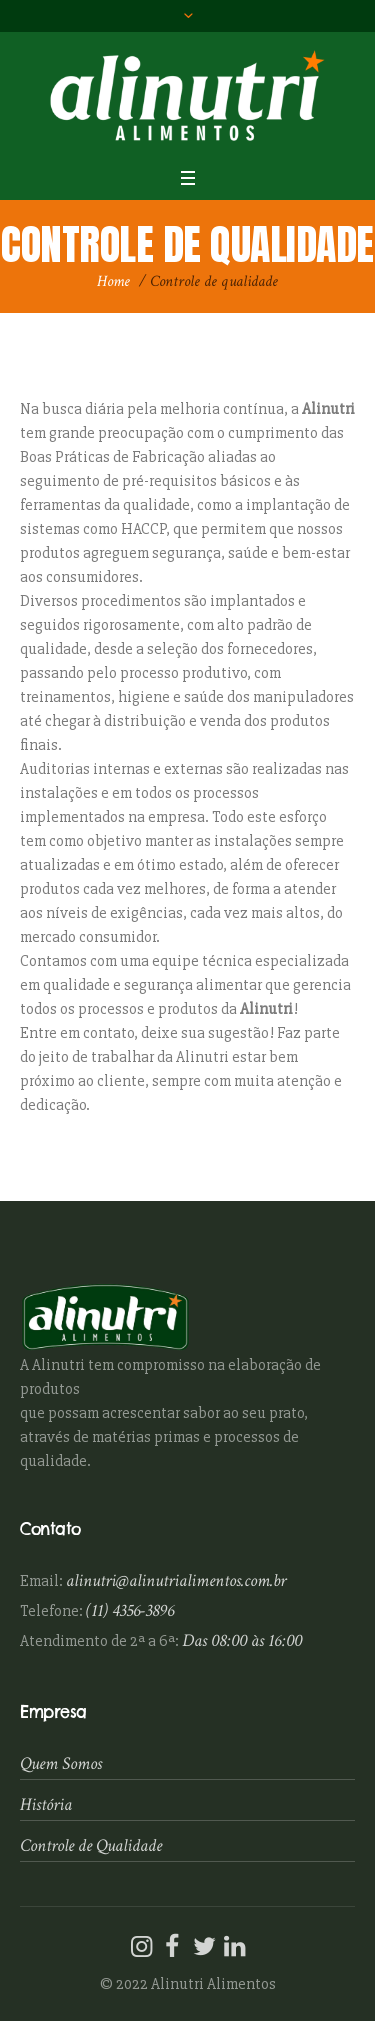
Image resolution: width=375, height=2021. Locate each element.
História (46, 1804)
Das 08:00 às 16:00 (242, 1640)
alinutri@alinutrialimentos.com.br (176, 1580)
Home (113, 281)
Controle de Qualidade (91, 1845)
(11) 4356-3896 (130, 1610)
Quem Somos (61, 1763)
